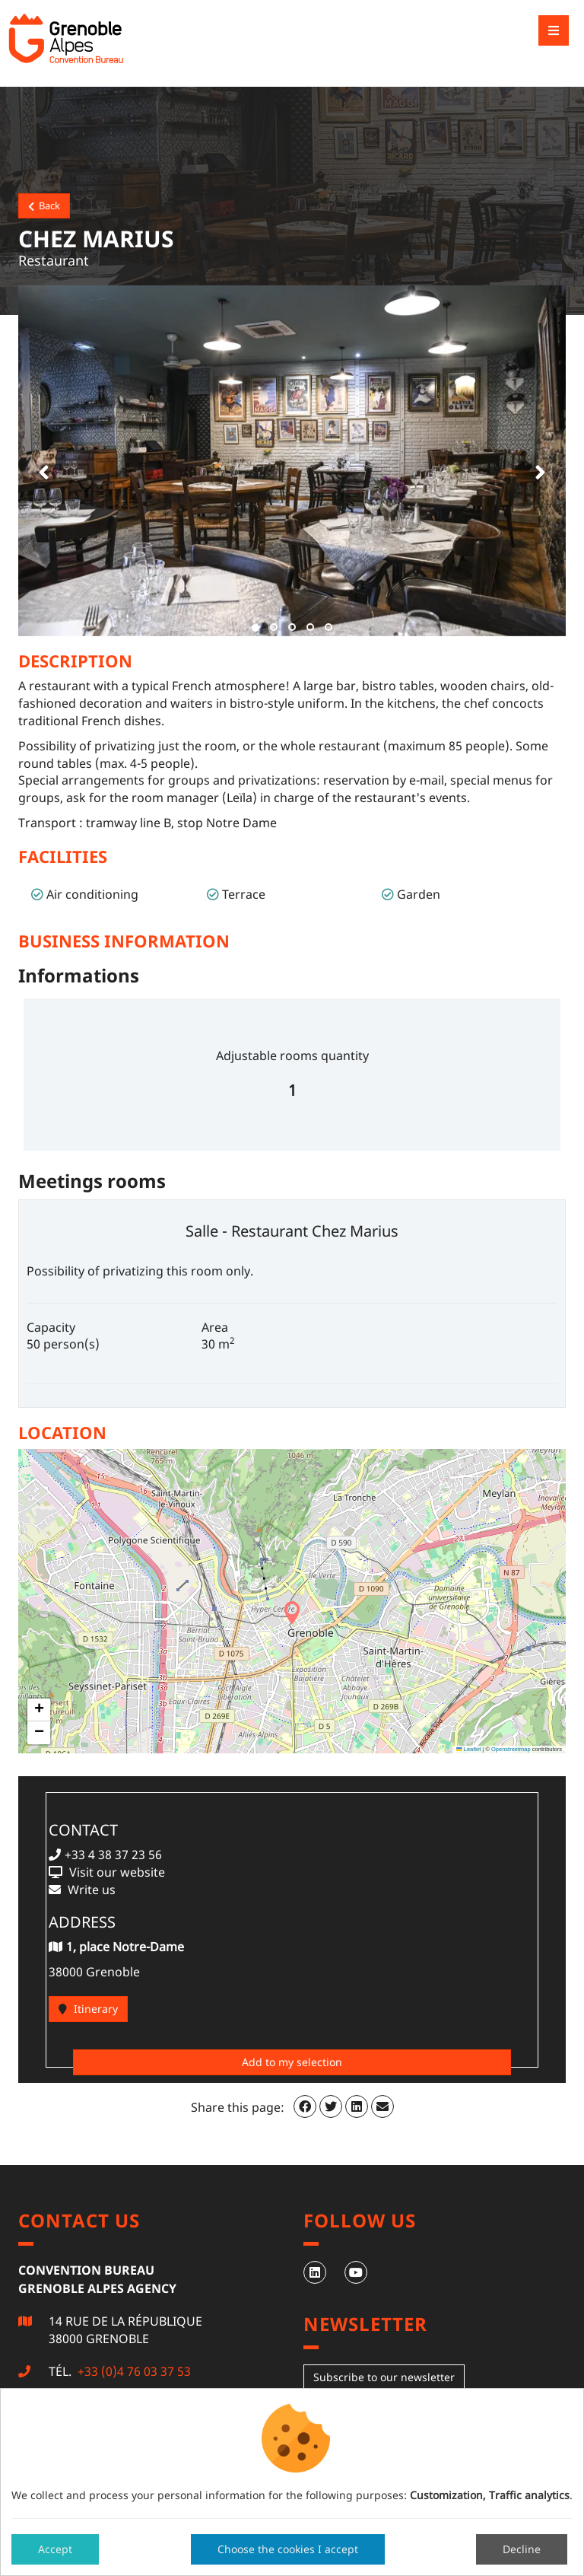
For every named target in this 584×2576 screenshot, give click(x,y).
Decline (522, 2549)
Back (44, 205)
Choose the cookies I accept (287, 2549)
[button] (41, 460)
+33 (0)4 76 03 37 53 (133, 2371)
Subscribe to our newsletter (384, 2377)
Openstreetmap (511, 1749)
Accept (55, 2549)
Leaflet (468, 1749)
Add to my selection (292, 2062)
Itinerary (88, 2008)
